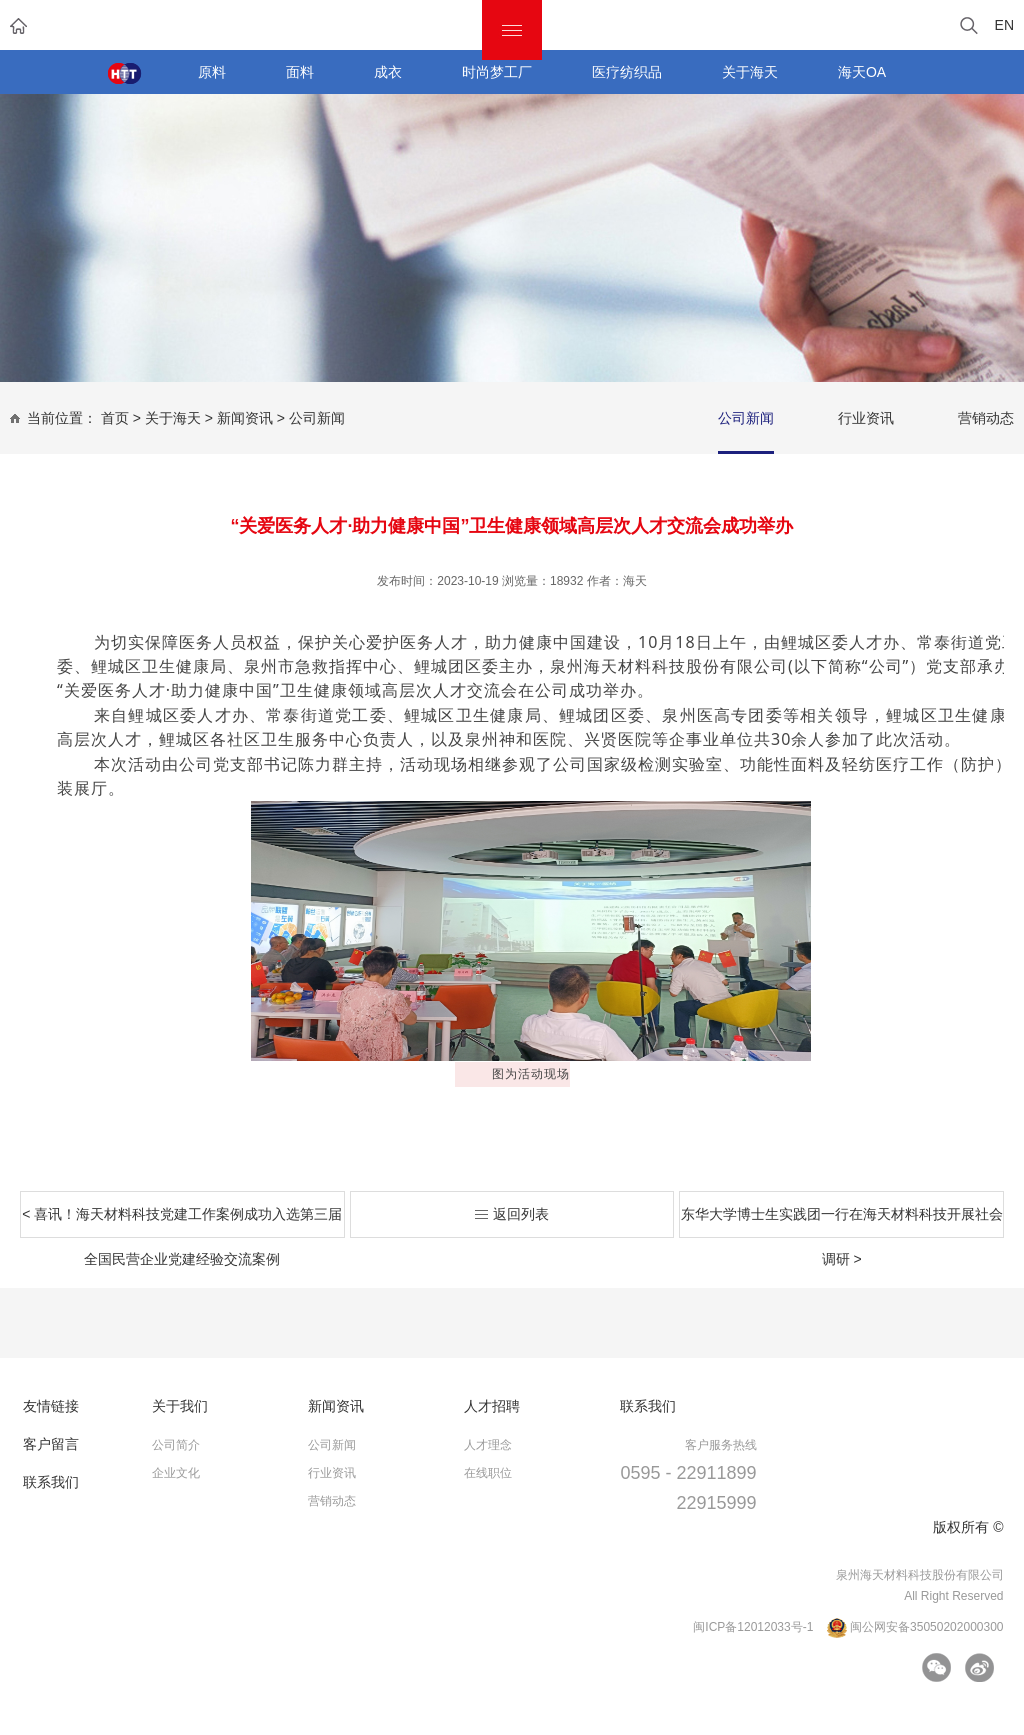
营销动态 (986, 418)
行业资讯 (866, 418)
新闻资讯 (245, 418)
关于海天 (750, 72)
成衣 (388, 72)
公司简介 (176, 1445)
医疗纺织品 (627, 72)
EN (1004, 25)
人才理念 (488, 1445)
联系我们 (51, 1482)
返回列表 (512, 1214)
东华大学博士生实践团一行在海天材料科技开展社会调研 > (842, 1222)
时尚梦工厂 (497, 72)
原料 (212, 72)
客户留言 (51, 1444)
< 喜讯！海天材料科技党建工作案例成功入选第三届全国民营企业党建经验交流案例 (182, 1222)
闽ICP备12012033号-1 (753, 1627)
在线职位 (488, 1473)
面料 (300, 72)
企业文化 (176, 1473)
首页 (115, 418)
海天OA (862, 72)
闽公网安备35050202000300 (915, 1628)
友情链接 (51, 1406)
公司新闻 (317, 418)
